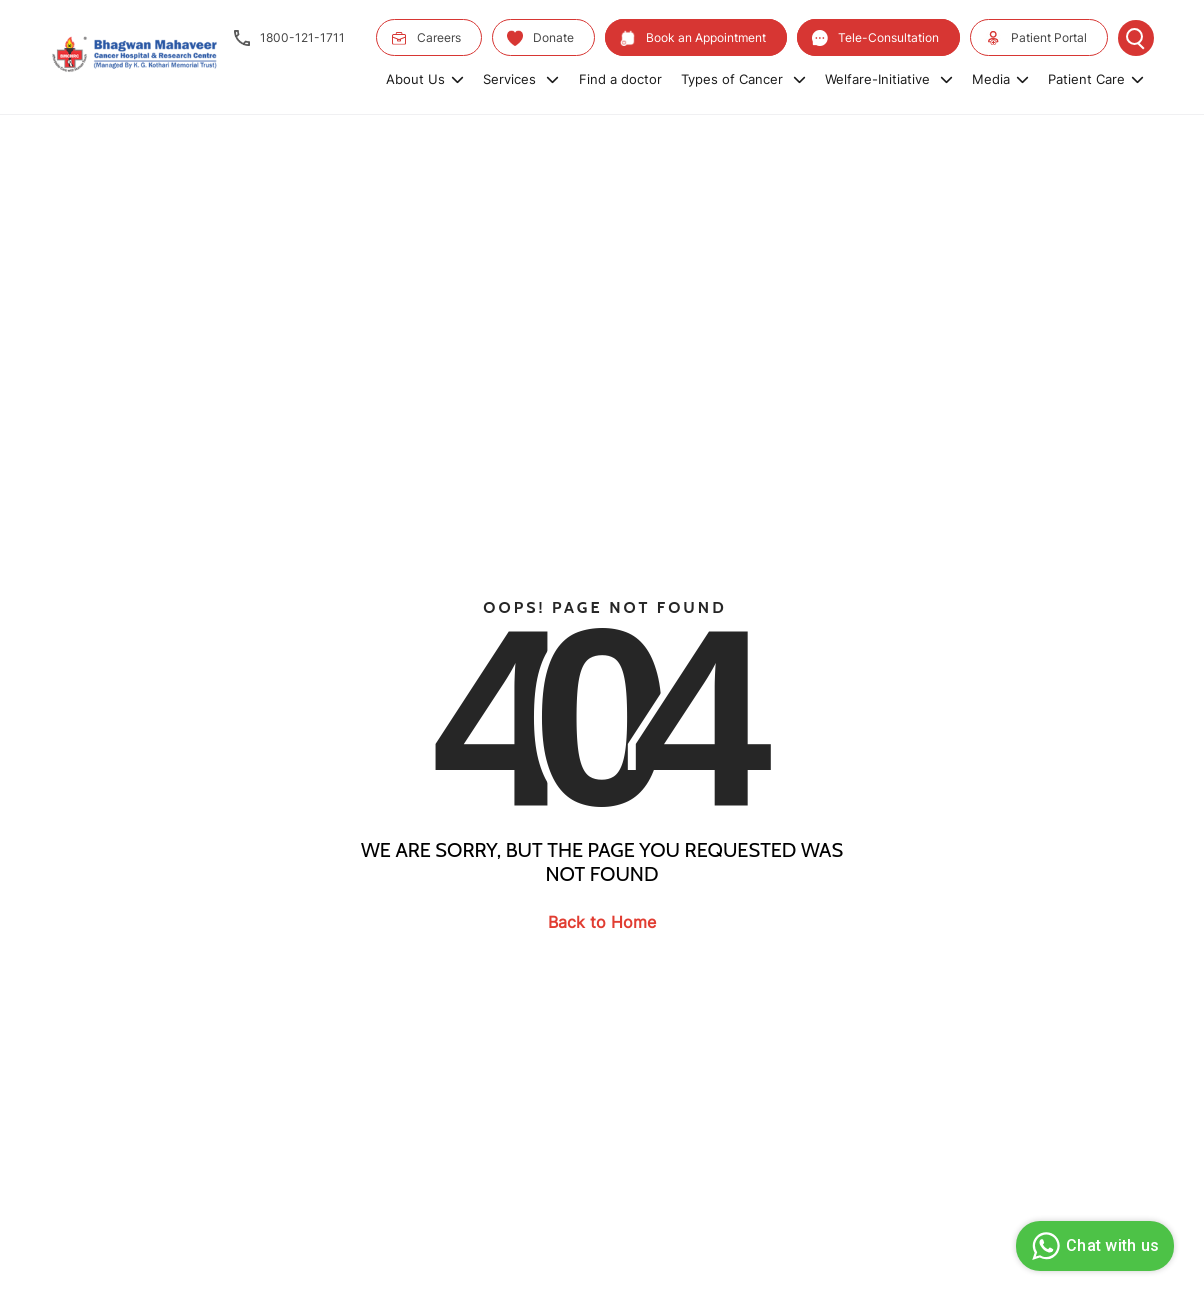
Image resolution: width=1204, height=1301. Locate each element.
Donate (540, 38)
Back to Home (602, 922)
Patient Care (1096, 79)
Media (1000, 79)
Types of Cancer (743, 79)
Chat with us (1092, 1246)
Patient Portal (1036, 38)
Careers (426, 38)
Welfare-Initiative (889, 79)
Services (521, 79)
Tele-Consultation (875, 38)
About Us (425, 79)
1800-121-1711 (289, 38)
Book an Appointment (693, 38)
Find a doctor (620, 79)
